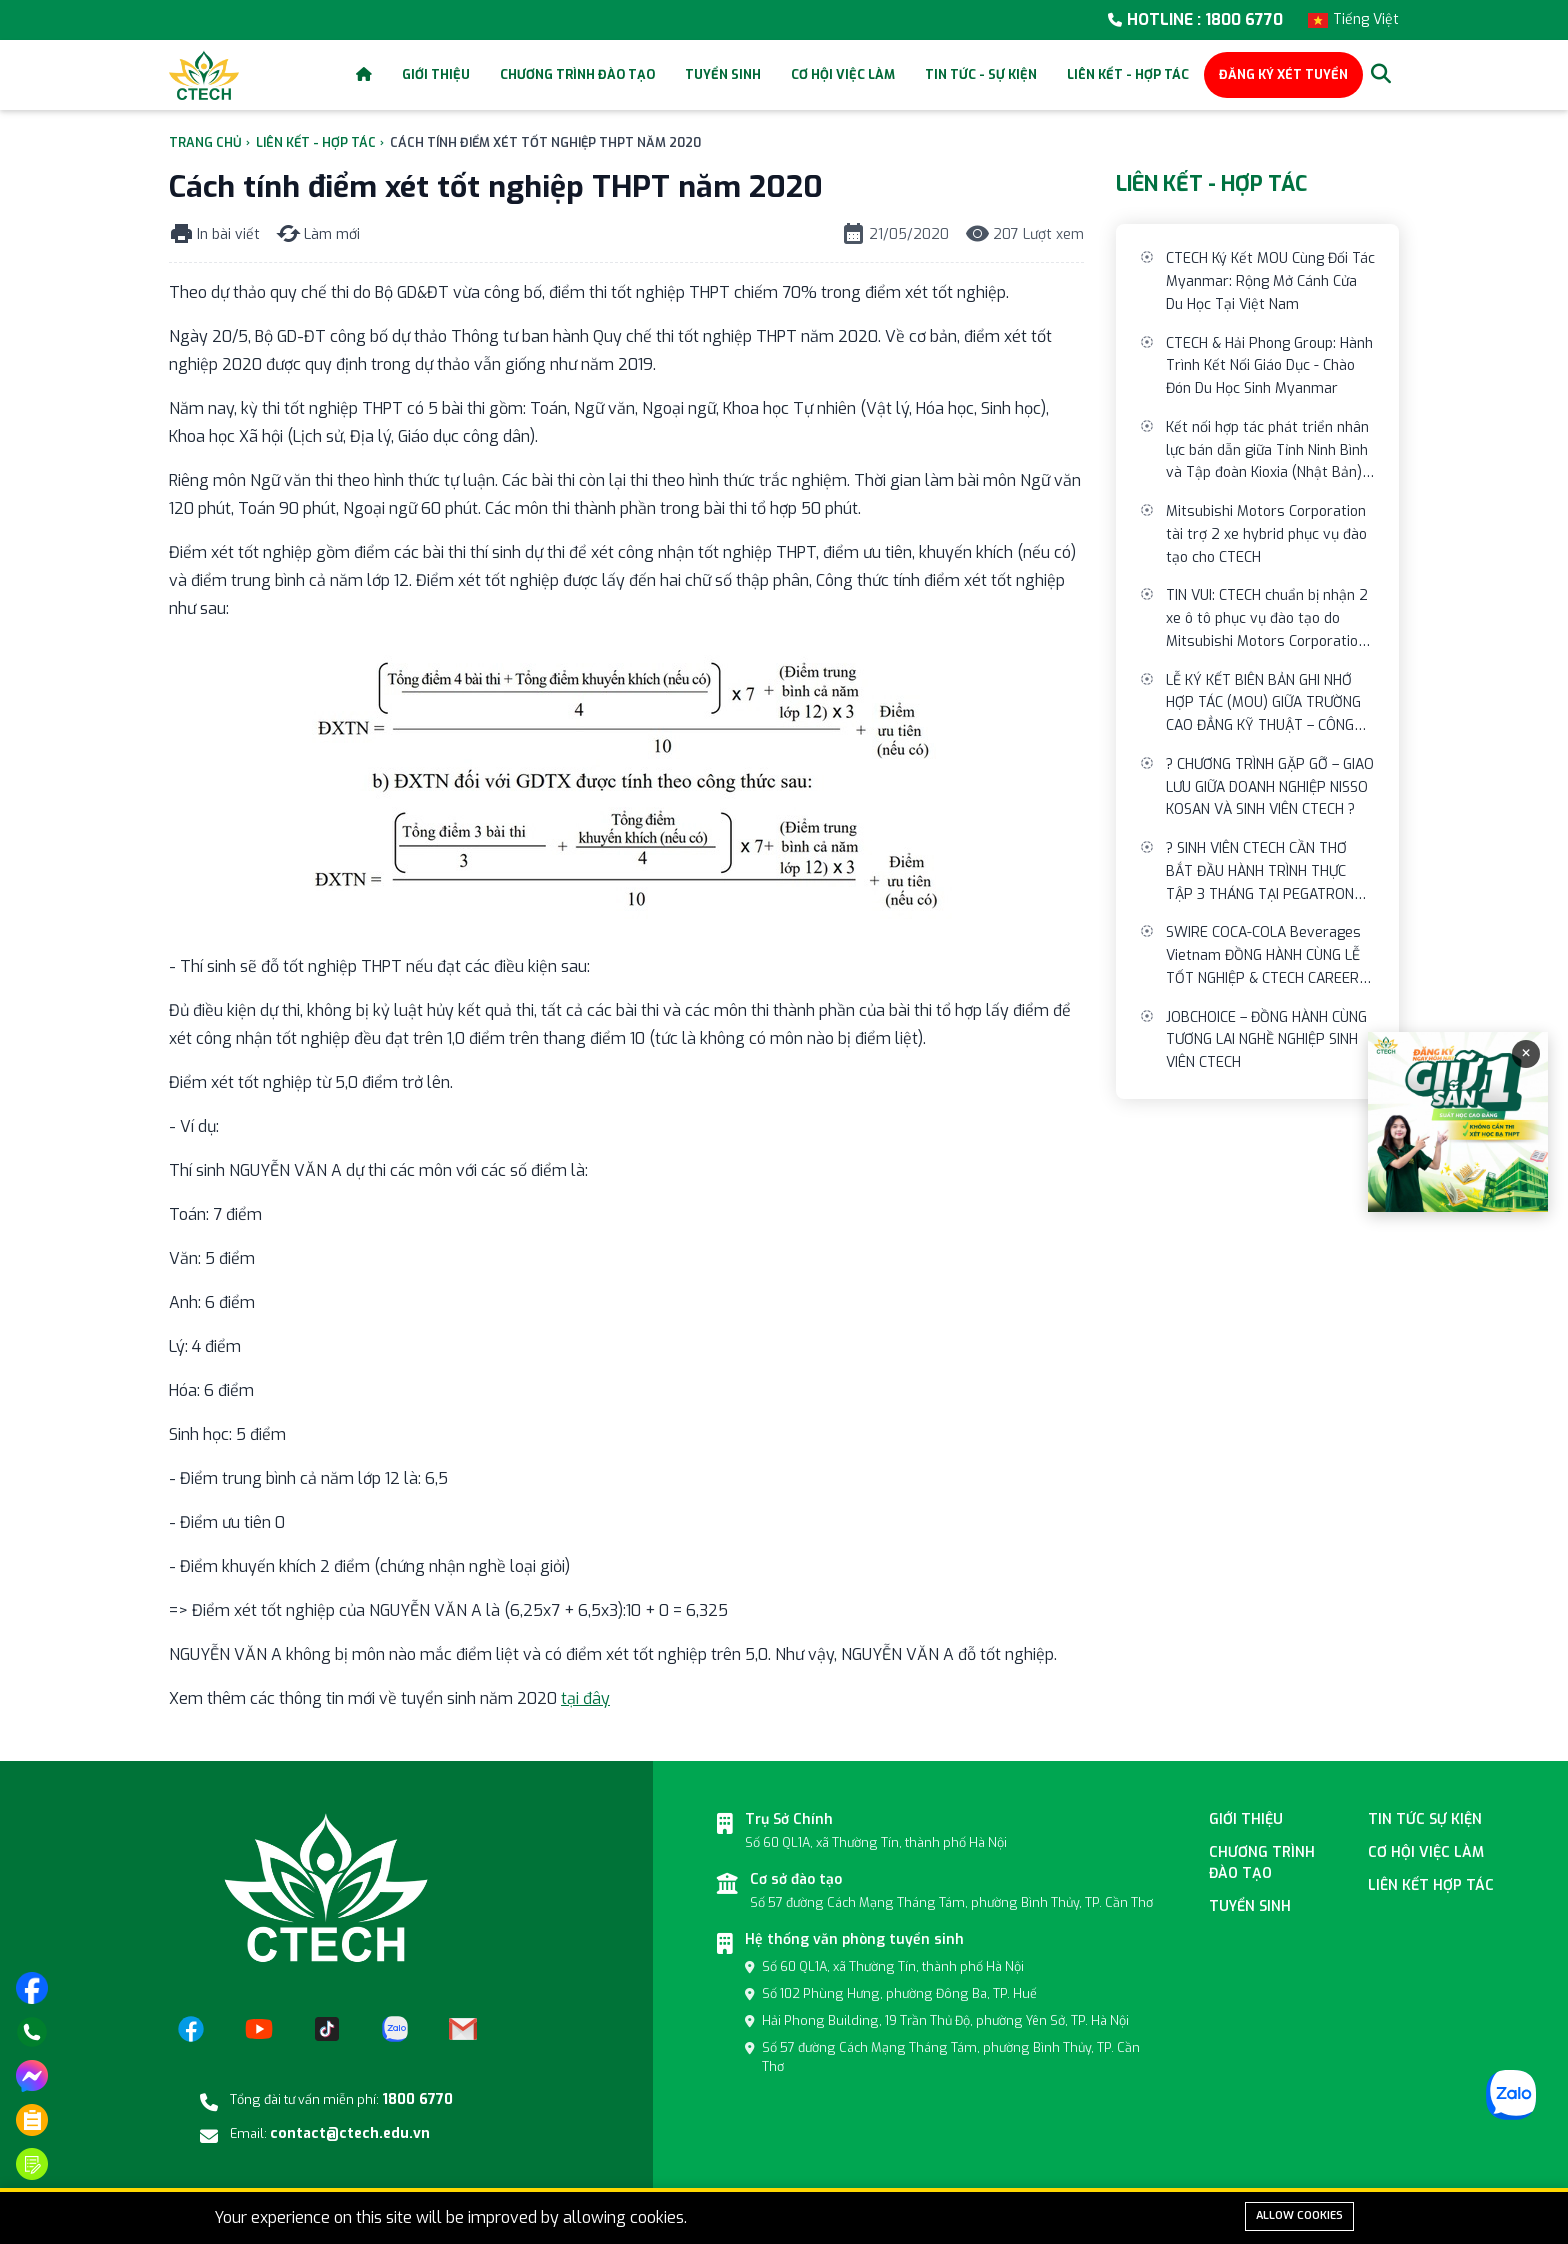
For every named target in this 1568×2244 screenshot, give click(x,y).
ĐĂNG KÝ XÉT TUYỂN (1283, 74)
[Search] (1381, 75)
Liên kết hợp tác (1431, 1885)
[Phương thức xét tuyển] (32, 2120)
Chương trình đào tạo (577, 74)
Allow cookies (1299, 2215)
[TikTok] (327, 2029)
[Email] (463, 2029)
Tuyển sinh (723, 74)
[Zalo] (395, 2029)
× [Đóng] (1526, 1053)
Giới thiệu (436, 74)
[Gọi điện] (32, 2032)
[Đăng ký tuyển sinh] (32, 2164)
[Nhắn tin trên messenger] (32, 2076)
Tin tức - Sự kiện (981, 74)
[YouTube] (259, 2029)
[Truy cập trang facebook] (32, 1988)
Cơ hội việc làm (843, 74)
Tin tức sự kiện (1425, 1819)
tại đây (585, 1698)
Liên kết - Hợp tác (1128, 74)
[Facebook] (191, 2029)
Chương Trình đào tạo (1262, 1863)
